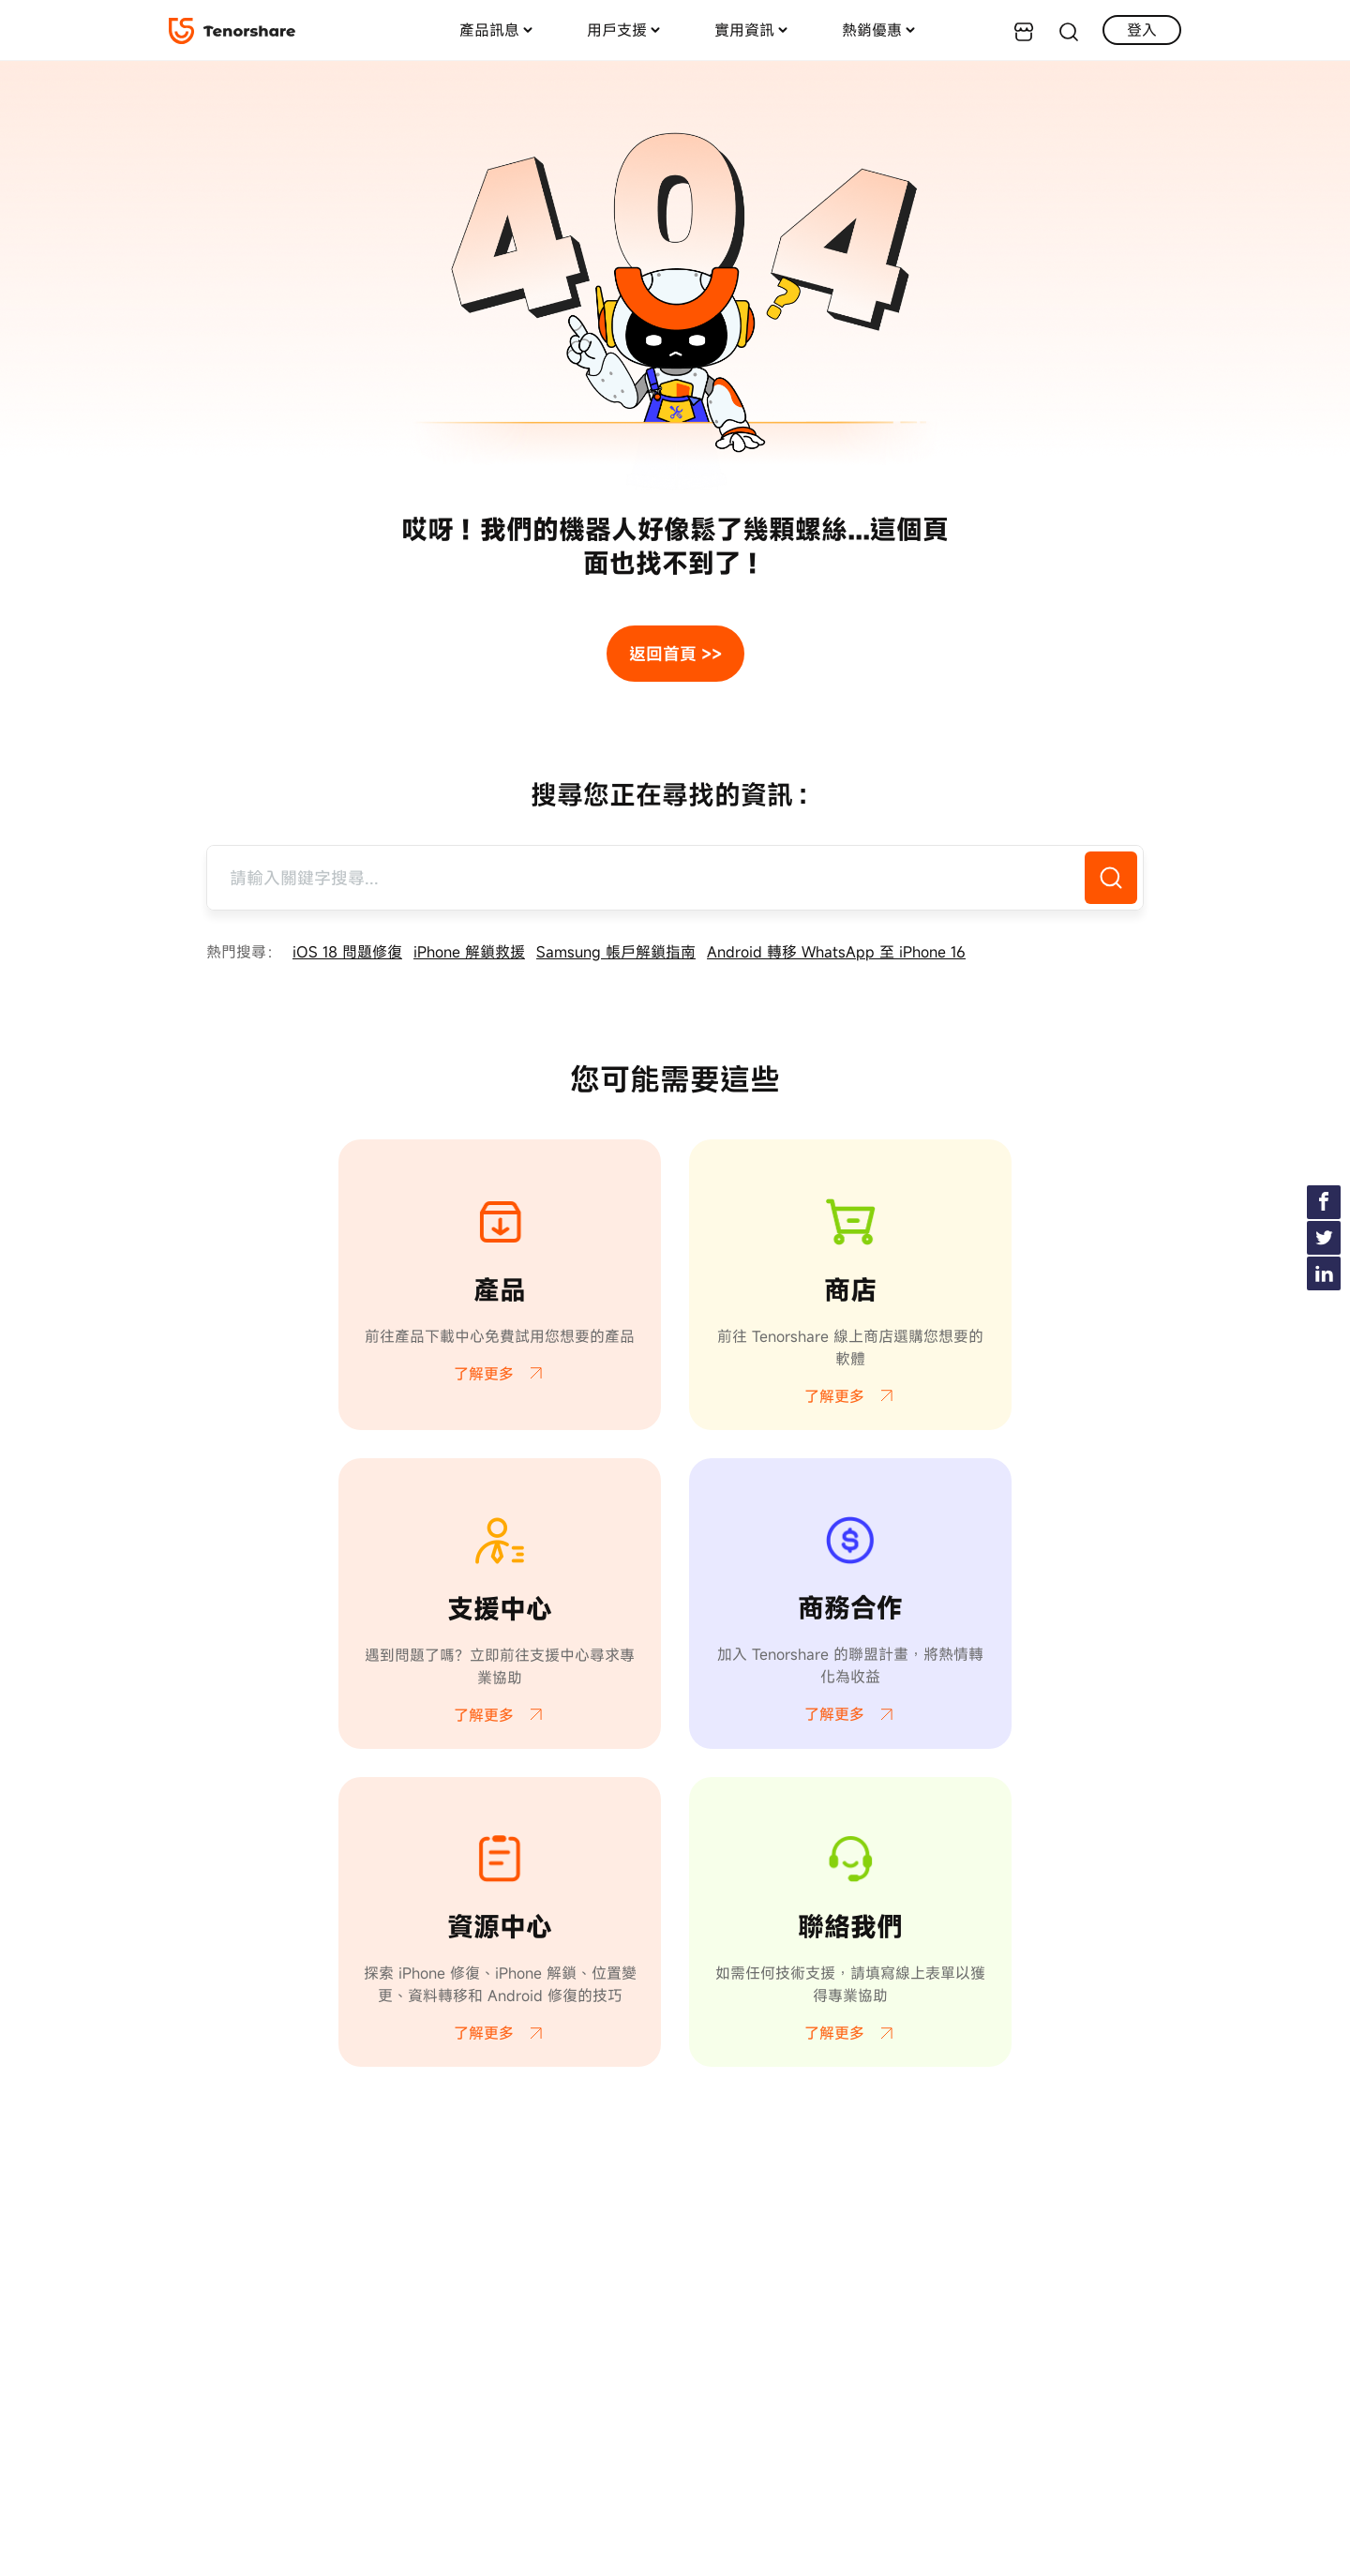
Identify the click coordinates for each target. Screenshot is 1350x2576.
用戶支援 (617, 30)
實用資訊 (744, 30)
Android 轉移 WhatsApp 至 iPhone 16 (836, 952)
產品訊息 (489, 30)
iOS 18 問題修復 (347, 952)
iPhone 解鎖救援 (469, 952)
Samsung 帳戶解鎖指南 (616, 952)
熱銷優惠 (872, 30)
